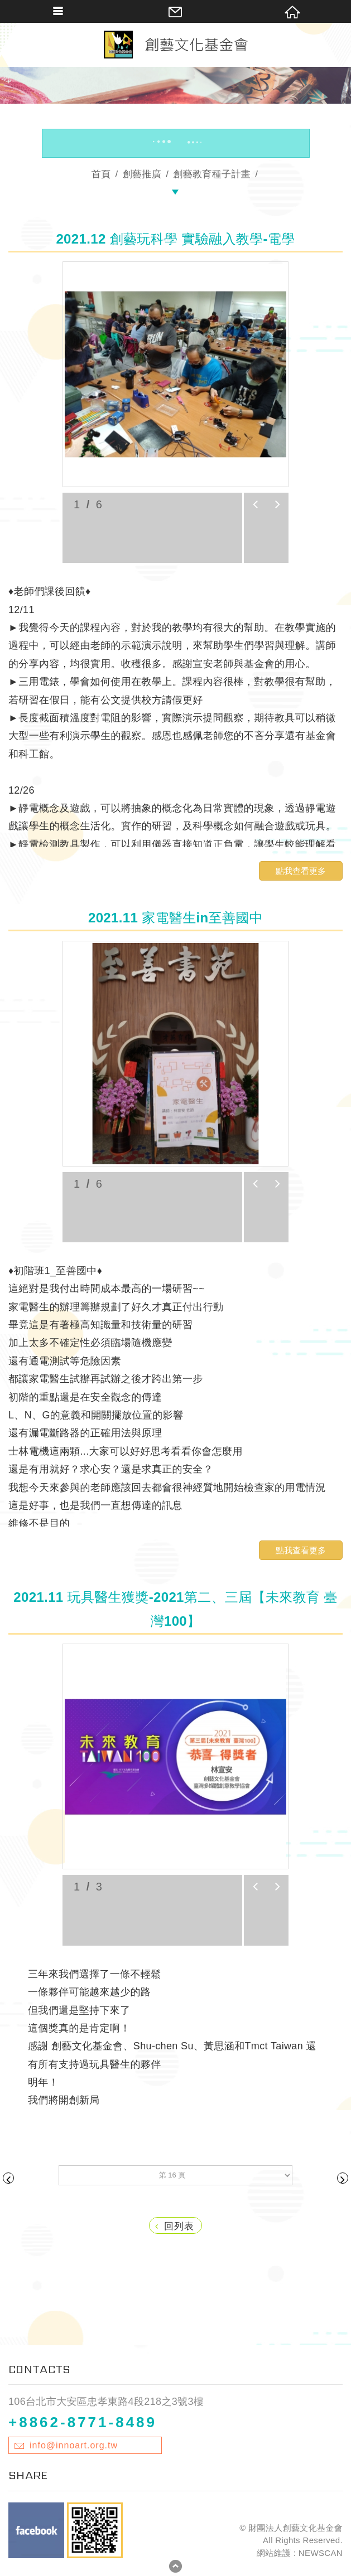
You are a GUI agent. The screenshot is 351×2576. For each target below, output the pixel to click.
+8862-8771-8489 (82, 2422)
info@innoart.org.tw (74, 2445)
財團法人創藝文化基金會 (176, 45)
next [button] (277, 504)
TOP (175, 2569)
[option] (175, 374)
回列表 (174, 2226)
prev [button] (255, 504)
